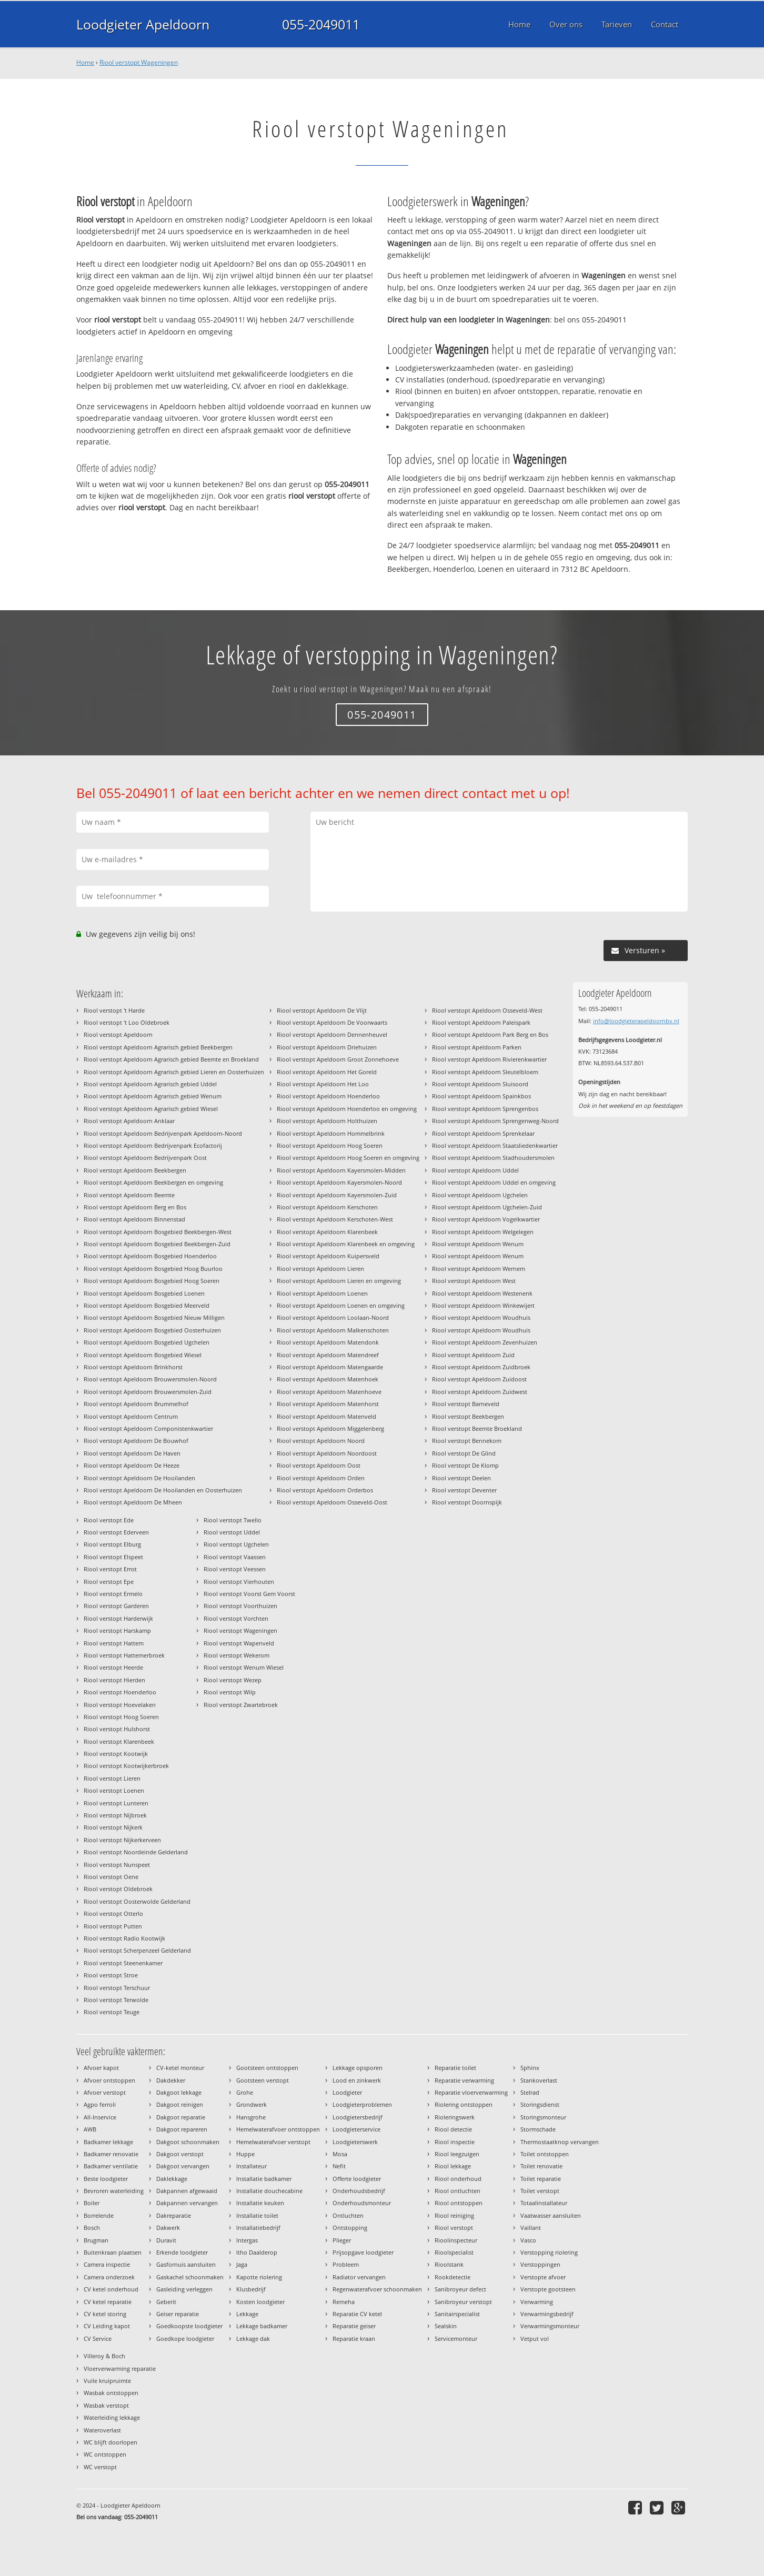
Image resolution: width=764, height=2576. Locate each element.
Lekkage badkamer (261, 2326)
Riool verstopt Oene (111, 1877)
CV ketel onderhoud (111, 2289)
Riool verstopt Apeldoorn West (474, 1281)
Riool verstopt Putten (113, 1926)
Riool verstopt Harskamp (117, 1630)
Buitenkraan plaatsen (113, 2252)
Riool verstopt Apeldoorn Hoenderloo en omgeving (347, 1109)
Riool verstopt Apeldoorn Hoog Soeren (330, 1145)
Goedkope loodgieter (185, 2338)
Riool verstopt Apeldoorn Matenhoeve (329, 1392)
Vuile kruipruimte (107, 2381)
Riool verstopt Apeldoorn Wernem (478, 1268)
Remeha (344, 2302)
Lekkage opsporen (358, 2068)
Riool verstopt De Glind (464, 1453)
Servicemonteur (456, 2338)
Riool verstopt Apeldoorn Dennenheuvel (332, 1034)
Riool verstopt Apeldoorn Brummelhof (136, 1404)
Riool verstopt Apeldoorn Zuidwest (479, 1392)
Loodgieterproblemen (362, 2104)
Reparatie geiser (354, 2326)
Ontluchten (348, 2215)
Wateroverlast (102, 2430)
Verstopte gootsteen (548, 2289)
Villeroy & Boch (104, 2356)
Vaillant (530, 2227)
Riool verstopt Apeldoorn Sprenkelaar (483, 1133)
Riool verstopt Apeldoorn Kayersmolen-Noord (339, 1182)
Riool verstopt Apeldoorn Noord (321, 1440)
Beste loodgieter (106, 2179)
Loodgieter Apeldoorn (142, 24)
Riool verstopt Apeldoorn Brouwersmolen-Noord (150, 1379)
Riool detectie (453, 2129)
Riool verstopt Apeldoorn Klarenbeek (327, 1232)
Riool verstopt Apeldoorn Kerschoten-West (335, 1219)
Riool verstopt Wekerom (236, 1655)
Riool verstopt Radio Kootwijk (124, 1938)
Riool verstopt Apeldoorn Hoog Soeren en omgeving (348, 1157)
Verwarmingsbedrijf (547, 2314)
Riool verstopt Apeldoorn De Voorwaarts (332, 1022)
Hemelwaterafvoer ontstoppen (278, 2129)
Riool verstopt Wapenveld (239, 1643)
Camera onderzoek (109, 2277)
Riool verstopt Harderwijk (118, 1618)
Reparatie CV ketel (357, 2314)
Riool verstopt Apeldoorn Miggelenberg (330, 1428)
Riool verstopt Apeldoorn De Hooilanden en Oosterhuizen (163, 1490)
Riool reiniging (454, 2215)
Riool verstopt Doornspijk (467, 1502)
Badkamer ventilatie (111, 2166)
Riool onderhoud (458, 2179)
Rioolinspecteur (456, 2240)
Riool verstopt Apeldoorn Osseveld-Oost (332, 1502)
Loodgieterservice (356, 2129)
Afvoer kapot (101, 2068)
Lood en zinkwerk (357, 2080)
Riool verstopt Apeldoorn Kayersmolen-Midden (341, 1170)
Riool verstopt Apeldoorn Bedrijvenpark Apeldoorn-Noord (163, 1133)
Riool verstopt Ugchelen (236, 1544)
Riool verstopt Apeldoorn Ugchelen (480, 1195)
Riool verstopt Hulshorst (117, 1729)
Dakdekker (170, 2080)
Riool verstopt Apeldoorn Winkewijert (483, 1305)
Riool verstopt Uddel (232, 1532)
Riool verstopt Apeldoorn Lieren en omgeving (339, 1281)
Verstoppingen (540, 2264)
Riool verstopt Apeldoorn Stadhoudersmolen (493, 1157)
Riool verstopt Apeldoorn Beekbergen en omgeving (153, 1182)
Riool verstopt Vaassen (235, 1557)
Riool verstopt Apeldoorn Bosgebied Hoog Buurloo (153, 1268)
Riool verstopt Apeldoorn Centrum (131, 1416)
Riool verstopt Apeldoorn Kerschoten (327, 1207)
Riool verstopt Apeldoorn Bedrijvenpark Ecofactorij (153, 1145)
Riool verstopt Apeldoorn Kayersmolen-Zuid (337, 1195)
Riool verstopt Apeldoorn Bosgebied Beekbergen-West (158, 1232)
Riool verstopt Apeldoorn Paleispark (481, 1022)
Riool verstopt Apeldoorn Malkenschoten (333, 1330)
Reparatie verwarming (464, 2080)
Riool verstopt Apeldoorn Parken (476, 1047)
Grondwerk (251, 2104)
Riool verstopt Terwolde (116, 2000)
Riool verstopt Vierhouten (239, 1581)
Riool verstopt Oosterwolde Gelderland (137, 1901)
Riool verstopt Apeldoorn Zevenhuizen (484, 1342)
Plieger (342, 2240)
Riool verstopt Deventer (464, 1490)
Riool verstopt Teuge (111, 2012)
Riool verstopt (454, 2227)
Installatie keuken (260, 2203)
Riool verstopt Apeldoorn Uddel (475, 1170)
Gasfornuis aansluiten (186, 2264)
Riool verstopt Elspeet (113, 1557)
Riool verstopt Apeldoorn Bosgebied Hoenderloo (150, 1256)
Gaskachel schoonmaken (190, 2277)
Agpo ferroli (100, 2104)
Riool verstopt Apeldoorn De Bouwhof (136, 1440)
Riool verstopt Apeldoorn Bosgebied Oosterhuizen (152, 1330)
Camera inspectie (107, 2264)
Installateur (251, 2166)
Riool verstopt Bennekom (466, 1440)
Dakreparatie (173, 2215)
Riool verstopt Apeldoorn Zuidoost (479, 1379)
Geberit (166, 2302)
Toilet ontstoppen (544, 2154)
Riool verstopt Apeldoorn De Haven (132, 1453)
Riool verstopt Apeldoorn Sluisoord (480, 1084)
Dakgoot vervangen (182, 2166)
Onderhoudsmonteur (362, 2203)
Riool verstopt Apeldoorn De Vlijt (322, 1010)
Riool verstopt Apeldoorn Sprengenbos (485, 1109)
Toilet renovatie (541, 2166)
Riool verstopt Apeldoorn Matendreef (328, 1355)
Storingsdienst (539, 2104)
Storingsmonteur (543, 2117)
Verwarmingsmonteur (549, 2326)
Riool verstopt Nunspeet (117, 1864)
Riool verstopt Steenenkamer (123, 1963)
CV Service (98, 2338)
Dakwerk (168, 2227)
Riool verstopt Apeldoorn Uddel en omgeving (494, 1182)
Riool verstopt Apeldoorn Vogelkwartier (486, 1219)
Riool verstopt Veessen (235, 1569)
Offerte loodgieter (357, 2179)
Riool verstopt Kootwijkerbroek (126, 1766)
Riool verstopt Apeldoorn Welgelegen (483, 1232)
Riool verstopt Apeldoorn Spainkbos (481, 1096)
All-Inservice (100, 2117)
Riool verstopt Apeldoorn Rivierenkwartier (489, 1059)
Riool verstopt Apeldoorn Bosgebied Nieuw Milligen (154, 1317)
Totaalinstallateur (543, 2203)
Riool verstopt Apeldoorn (118, 1034)
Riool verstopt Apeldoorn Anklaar (129, 1121)
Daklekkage (171, 2179)
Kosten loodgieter (260, 2302)
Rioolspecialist (454, 2252)
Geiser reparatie (177, 2314)
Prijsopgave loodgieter (363, 2252)
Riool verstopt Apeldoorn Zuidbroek (481, 1367)
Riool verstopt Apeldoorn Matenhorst (328, 1404)
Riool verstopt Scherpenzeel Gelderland (137, 1950)
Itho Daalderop (256, 2252)
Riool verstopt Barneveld (465, 1404)
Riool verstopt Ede (109, 1520)
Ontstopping (350, 2227)
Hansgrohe (251, 2117)
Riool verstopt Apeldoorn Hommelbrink (331, 1133)
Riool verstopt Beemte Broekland (477, 1428)
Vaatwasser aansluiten (550, 2215)
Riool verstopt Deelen (461, 1478)
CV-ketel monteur (180, 2068)
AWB (90, 2129)
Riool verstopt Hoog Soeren (121, 1717)
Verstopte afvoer (543, 2277)
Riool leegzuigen (457, 2154)
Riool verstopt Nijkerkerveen (122, 1840)
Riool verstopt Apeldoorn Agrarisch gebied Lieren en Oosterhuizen (174, 1072)
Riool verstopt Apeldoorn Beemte (129, 1195)
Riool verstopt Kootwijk (116, 1753)
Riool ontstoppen (458, 2203)
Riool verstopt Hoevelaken (120, 1705)
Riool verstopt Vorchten (236, 1618)
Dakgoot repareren (181, 2129)
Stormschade (538, 2129)
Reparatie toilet (455, 2068)
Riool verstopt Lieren (112, 1778)
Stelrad (529, 2092)
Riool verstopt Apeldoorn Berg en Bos (135, 1207)
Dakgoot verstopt (180, 2154)
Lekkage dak (253, 2338)
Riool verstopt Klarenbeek (119, 1741)
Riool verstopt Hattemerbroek (124, 1655)
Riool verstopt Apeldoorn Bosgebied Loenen (144, 1293)
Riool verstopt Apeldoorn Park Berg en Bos (490, 1034)
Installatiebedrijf (258, 2227)
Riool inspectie (455, 2142)
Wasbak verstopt (106, 2405)
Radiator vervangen (359, 2277)
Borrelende (99, 2215)
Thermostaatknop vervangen (559, 2142)
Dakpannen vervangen (187, 2203)
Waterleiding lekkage (112, 2417)
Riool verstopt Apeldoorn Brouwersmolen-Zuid (148, 1392)
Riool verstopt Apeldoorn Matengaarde (330, 1367)
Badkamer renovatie (111, 2154)
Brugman (96, 2240)
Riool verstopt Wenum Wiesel (244, 1667)
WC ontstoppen (105, 2454)
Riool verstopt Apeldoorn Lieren (320, 1268)
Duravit (166, 2240)
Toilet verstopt (539, 2191)
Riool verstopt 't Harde (114, 1010)
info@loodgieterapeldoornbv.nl (636, 1021)
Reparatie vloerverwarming (471, 2092)
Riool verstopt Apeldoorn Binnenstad (134, 1219)
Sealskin (446, 2326)
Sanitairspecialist (457, 2314)
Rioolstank (449, 2264)
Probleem (346, 2264)
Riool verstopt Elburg (112, 1544)
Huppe (245, 2154)
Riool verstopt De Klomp (465, 1465)
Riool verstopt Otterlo (113, 1913)
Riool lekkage (453, 2166)
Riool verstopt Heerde (113, 1667)
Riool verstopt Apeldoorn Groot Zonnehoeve (338, 1059)
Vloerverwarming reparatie (120, 2368)
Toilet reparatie (540, 2179)
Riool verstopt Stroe (111, 1975)
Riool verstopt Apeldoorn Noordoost (327, 1453)
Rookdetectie (452, 2277)
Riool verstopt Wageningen (138, 62)
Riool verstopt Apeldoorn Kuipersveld (328, 1256)
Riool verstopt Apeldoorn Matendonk (328, 1342)
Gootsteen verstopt (262, 2080)
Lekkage (247, 2314)
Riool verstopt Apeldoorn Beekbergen (135, 1170)
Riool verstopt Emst (110, 1569)
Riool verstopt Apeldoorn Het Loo (323, 1084)
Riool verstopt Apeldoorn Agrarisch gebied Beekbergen (158, 1047)
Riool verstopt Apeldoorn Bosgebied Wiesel (143, 1355)
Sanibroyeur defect (460, 2289)
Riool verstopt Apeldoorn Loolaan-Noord (333, 1317)
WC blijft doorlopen (110, 2442)
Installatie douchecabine (269, 2191)
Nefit (339, 2166)
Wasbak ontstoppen (111, 2393)
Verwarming (536, 2302)
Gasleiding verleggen (184, 2289)
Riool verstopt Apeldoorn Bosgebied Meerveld (146, 1305)
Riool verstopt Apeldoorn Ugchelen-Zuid (487, 1207)
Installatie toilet (257, 2215)
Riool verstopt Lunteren (116, 1803)
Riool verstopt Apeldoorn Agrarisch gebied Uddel (150, 1084)
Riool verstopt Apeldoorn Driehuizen (327, 1047)
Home (85, 62)
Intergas (247, 2240)
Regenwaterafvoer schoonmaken (377, 2289)
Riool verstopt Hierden (114, 1680)
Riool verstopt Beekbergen (468, 1416)
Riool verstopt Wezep (233, 1680)
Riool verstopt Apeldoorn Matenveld (326, 1416)
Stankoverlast (538, 2080)
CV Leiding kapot (107, 2326)
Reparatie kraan (354, 2338)
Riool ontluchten (457, 2191)
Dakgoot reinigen (179, 2104)
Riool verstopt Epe (109, 1581)
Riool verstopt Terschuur (117, 1988)
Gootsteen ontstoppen (267, 2068)
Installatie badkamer (263, 2179)
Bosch (92, 2227)
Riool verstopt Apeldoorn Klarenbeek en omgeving (346, 1244)
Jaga (241, 2264)
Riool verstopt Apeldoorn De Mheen (133, 1502)
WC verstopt (100, 2467)
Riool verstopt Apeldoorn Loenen (322, 1293)
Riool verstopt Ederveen (116, 1532)
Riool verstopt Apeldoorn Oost (318, 1465)
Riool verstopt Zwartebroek (241, 1705)
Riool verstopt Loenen (114, 1790)
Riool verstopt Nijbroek (115, 1815)
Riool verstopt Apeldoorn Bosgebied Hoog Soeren (151, 1281)
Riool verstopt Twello (233, 1520)
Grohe (244, 2092)
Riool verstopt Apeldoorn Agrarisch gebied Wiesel (151, 1109)
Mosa (340, 2154)
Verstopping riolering (549, 2252)
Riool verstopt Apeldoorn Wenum (478, 1244)
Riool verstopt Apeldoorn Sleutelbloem (485, 1072)
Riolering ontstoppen (463, 2104)
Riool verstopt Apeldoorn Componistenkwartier (148, 1428)
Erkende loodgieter (182, 2252)
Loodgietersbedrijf (358, 2117)
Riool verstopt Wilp (230, 1692)
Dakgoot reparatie (180, 2117)
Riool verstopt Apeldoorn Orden (321, 1478)
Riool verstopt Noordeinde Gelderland (136, 1852)
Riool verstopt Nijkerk (113, 1827)
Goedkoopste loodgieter (189, 2326)
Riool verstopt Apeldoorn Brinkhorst (133, 1367)
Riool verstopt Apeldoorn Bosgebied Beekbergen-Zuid (157, 1244)
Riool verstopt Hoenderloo (120, 1692)
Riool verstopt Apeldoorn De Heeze (131, 1465)
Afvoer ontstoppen (109, 2080)
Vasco (528, 2240)
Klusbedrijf (251, 2289)
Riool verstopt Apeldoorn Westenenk (482, 1293)
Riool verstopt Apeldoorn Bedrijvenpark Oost (145, 1157)
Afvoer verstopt (105, 2092)
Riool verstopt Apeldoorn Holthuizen (327, 1121)
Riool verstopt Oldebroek (118, 1889)
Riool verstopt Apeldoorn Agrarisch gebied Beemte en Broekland (171, 1059)
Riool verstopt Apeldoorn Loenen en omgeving (341, 1305)
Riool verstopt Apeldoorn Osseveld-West (487, 1010)
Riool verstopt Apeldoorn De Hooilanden (139, 1478)
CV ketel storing (105, 2314)
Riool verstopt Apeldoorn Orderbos (325, 1490)
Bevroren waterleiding (114, 2191)
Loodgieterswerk (355, 2142)
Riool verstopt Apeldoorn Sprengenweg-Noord (495, 1121)
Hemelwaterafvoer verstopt (273, 2142)
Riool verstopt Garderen (116, 1606)
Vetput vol (534, 2338)
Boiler (91, 2203)
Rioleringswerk (455, 2117)
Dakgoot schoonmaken (187, 2142)
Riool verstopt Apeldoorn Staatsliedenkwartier (495, 1145)
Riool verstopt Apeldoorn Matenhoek (327, 1379)
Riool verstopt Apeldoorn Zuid (473, 1355)
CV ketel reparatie (108, 2302)
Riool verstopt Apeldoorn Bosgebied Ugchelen (146, 1342)
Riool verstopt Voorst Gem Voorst (249, 1594)
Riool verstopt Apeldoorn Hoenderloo (328, 1096)
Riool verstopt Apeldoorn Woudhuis (481, 1317)
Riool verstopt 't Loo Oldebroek (126, 1022)
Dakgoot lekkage (179, 2092)
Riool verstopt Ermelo (113, 1594)
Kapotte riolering (259, 2277)
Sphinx (529, 2068)
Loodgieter (347, 2092)
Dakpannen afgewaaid (186, 2191)
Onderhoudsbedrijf (359, 2191)
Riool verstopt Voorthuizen (240, 1606)
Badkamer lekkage (108, 2142)
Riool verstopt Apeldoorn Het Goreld (327, 1072)
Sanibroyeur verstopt (463, 2302)
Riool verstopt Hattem (114, 1643)
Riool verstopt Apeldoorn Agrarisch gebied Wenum (153, 1096)
